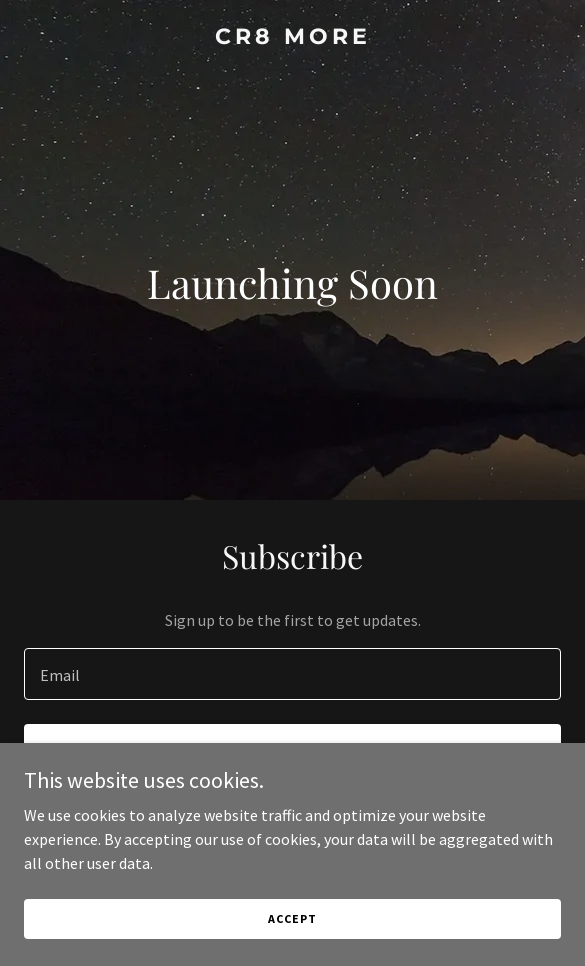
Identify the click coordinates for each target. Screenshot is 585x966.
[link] (292, 38)
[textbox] (292, 674)
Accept (292, 918)
